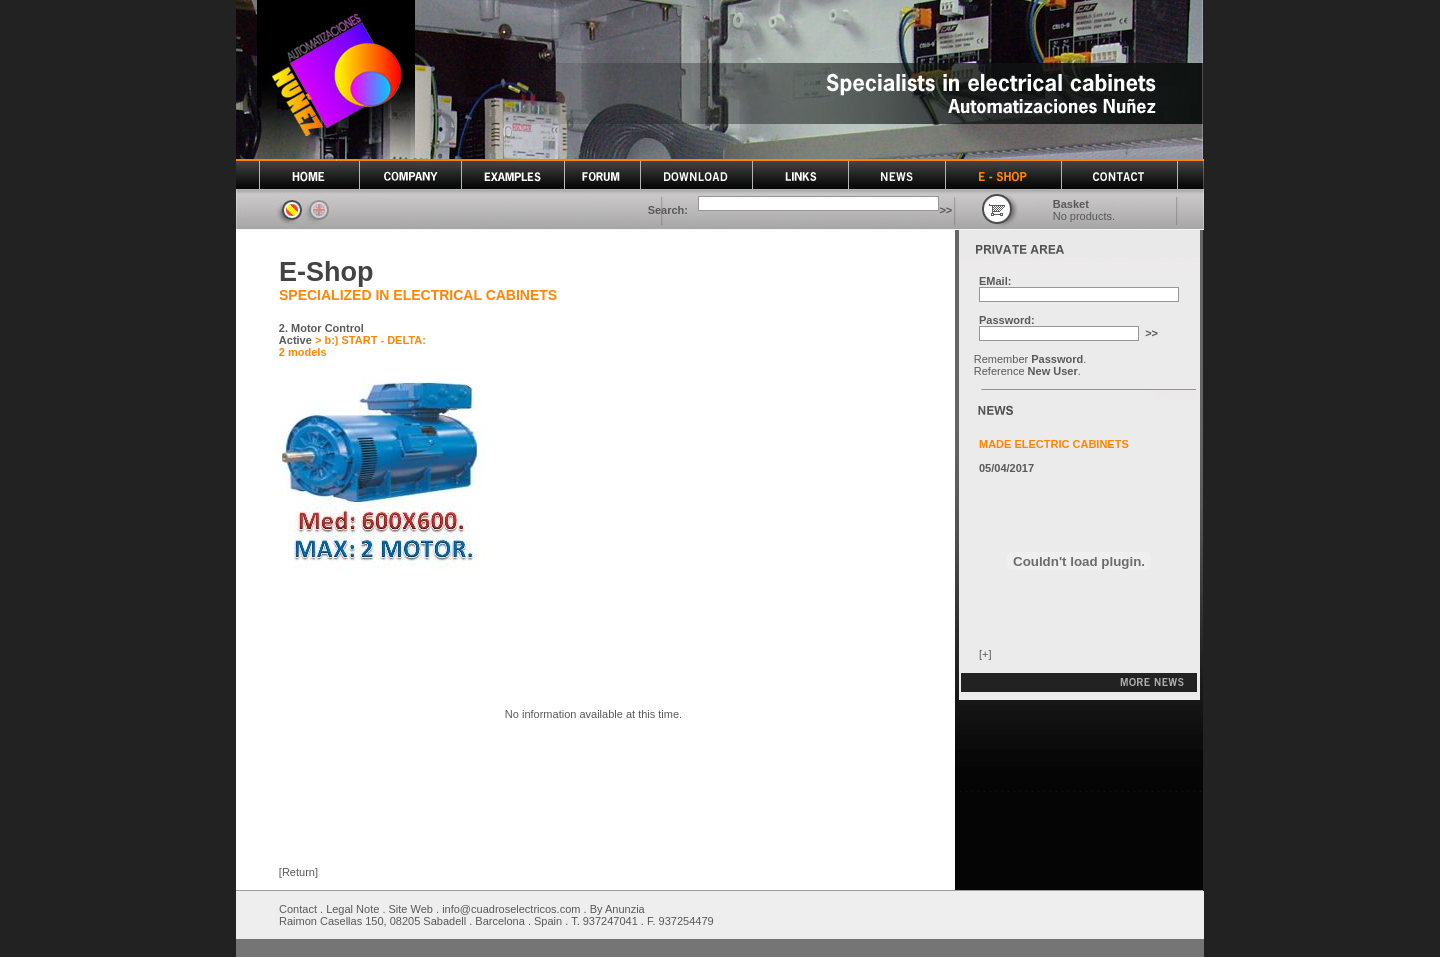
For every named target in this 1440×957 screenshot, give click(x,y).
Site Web (411, 909)
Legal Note (352, 909)
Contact (298, 909)
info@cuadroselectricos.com (511, 909)
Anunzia (625, 909)
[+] (985, 654)
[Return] (298, 872)
